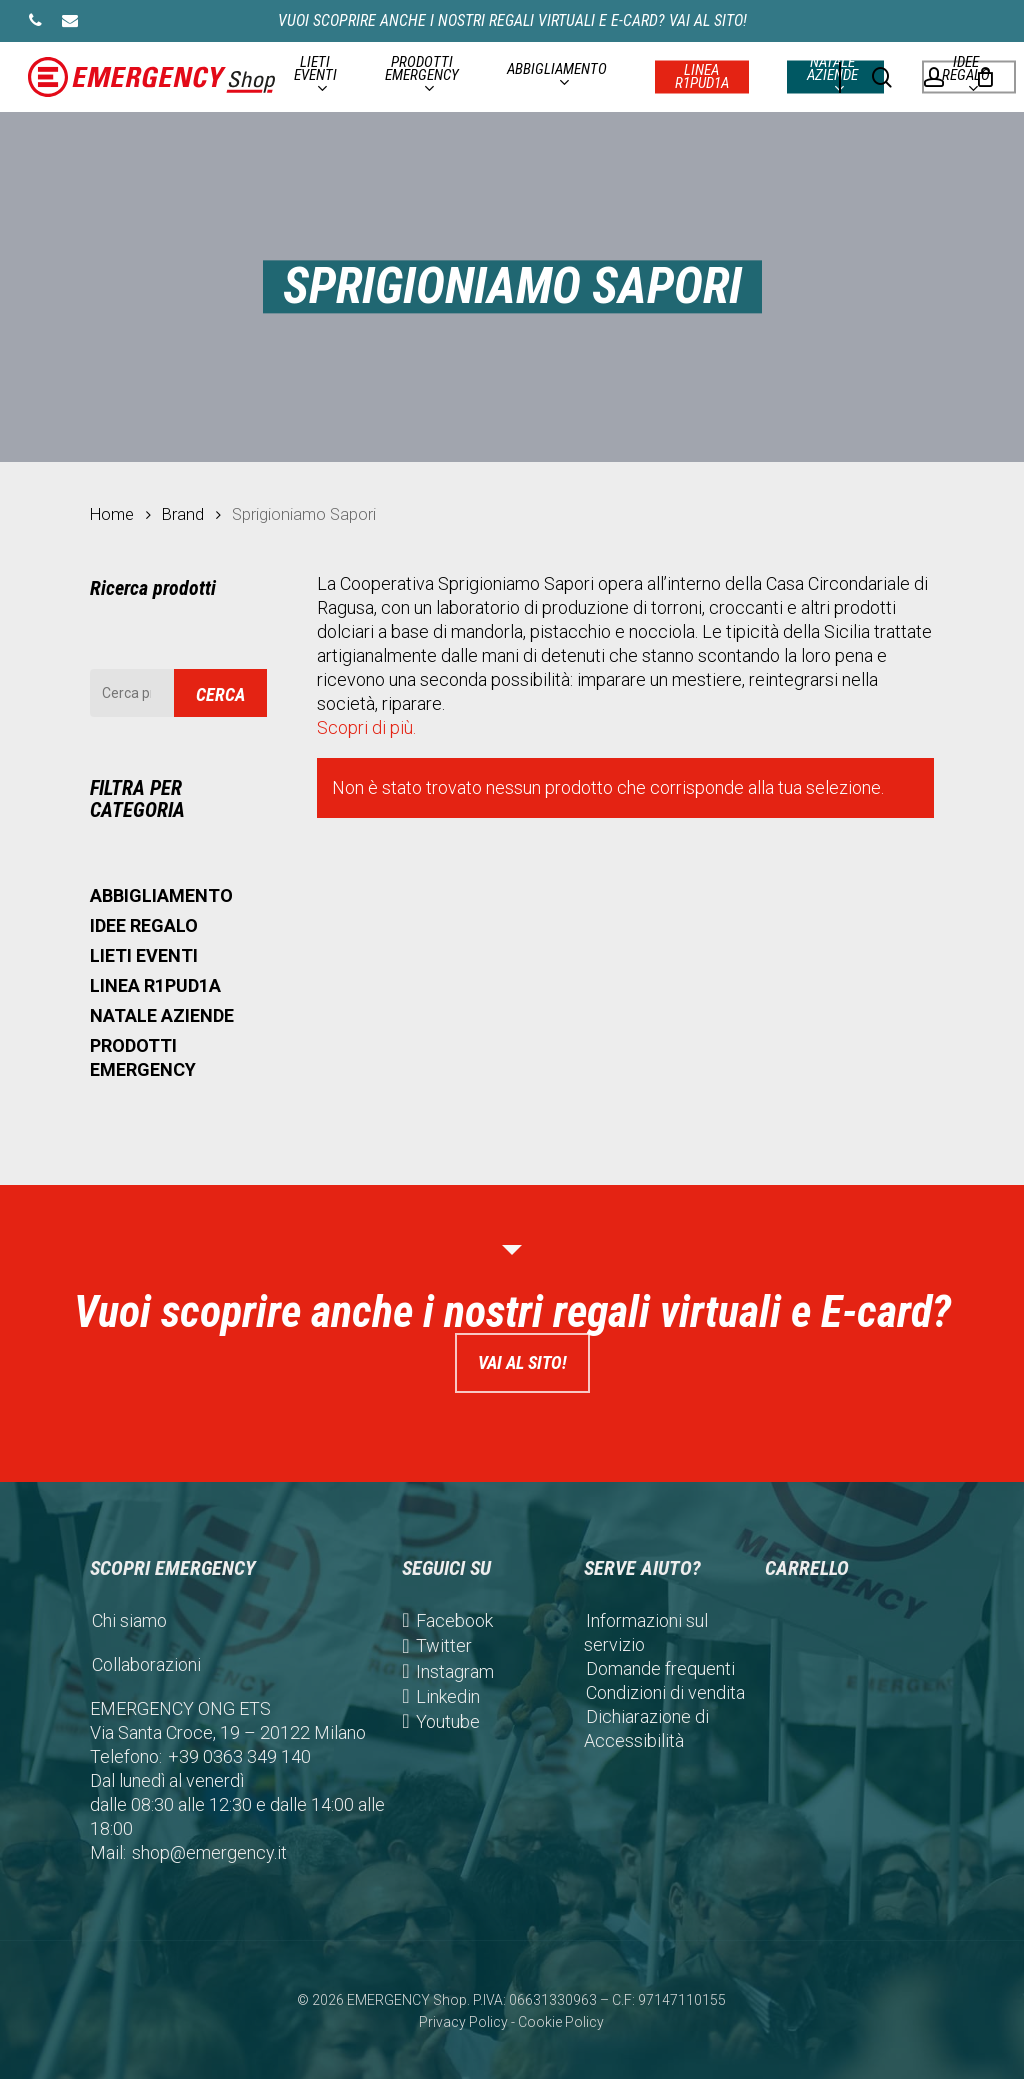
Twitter (444, 1645)
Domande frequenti (660, 1668)
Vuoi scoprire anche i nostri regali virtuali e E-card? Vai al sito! (512, 20)
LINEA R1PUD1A (155, 985)
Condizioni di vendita (665, 1692)
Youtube (448, 1721)
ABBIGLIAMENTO (161, 895)
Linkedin (448, 1696)
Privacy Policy (463, 2022)
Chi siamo (129, 1620)
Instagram (455, 1671)
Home (112, 514)
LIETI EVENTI (144, 955)
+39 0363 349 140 (239, 1756)
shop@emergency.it (209, 1852)
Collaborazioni (146, 1664)
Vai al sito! (522, 1362)
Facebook (454, 1620)
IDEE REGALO (144, 925)
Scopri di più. (366, 727)
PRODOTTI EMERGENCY (143, 1057)
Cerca (220, 694)
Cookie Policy (561, 2022)
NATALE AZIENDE (162, 1015)
